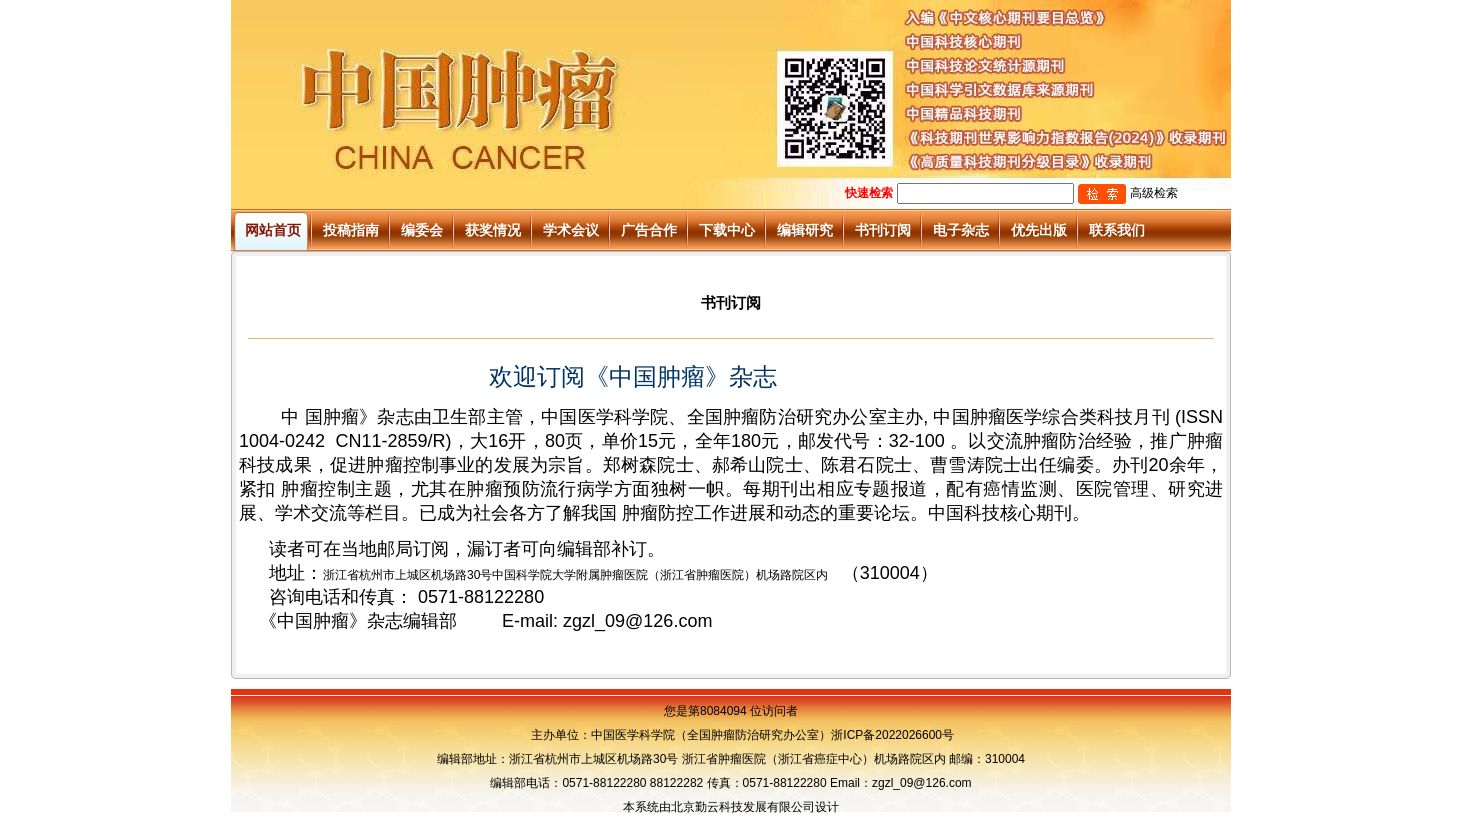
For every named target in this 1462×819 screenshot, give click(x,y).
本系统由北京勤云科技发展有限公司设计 (731, 807)
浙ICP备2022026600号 (892, 735)
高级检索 (1154, 193)
